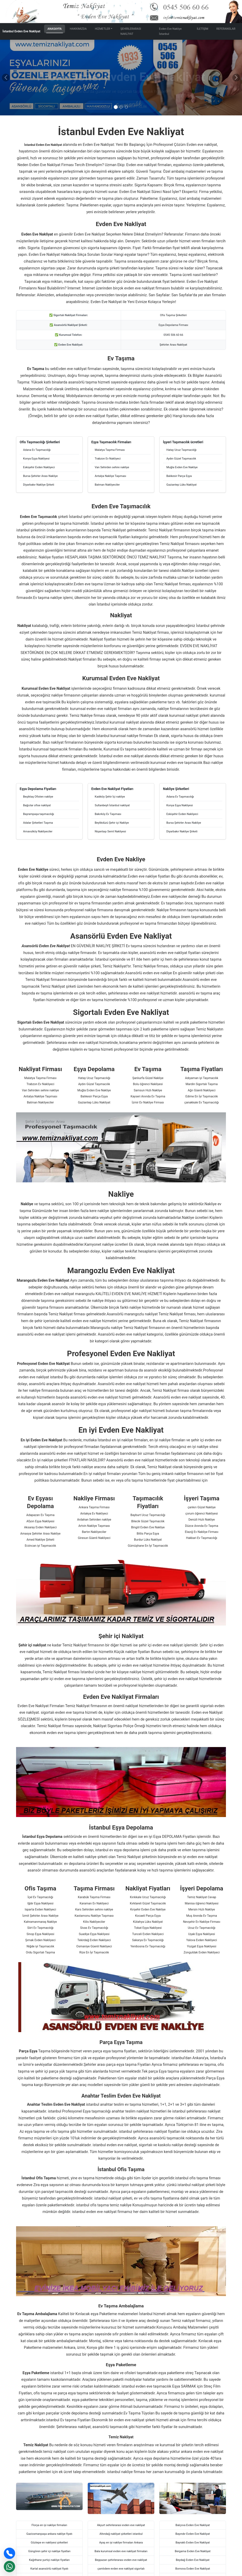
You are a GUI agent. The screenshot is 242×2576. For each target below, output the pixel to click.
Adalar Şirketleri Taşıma (38, 823)
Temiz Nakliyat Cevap (201, 1897)
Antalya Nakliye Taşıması (110, 476)
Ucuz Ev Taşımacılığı (201, 1928)
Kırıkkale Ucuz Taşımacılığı (148, 1897)
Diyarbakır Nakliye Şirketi (38, 485)
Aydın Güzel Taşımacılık (181, 459)
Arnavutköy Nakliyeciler (37, 832)
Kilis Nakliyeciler (94, 1922)
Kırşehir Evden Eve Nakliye (148, 1910)
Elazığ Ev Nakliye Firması (201, 1532)
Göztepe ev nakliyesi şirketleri (49, 2542)
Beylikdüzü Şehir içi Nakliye (112, 823)
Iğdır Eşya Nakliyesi (40, 1904)
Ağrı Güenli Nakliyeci (201, 1090)
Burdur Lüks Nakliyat (147, 1540)
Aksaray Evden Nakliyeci (40, 1527)
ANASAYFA (64, 29)
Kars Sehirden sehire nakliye (94, 1910)
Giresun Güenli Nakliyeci (94, 1538)
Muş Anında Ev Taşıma (202, 1916)
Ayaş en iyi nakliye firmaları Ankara (121, 2542)
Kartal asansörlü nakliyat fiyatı (49, 2569)
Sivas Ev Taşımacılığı (94, 1928)
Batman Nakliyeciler (107, 485)
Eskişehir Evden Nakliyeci (39, 467)
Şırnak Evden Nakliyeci (40, 1940)
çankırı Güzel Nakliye (201, 1507)
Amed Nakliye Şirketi (40, 1540)
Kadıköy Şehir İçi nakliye (110, 797)
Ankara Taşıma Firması (94, 1507)
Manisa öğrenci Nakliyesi (202, 1904)
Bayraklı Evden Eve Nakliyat (192, 2542)
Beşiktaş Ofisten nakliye (38, 797)
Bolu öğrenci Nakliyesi (147, 1084)
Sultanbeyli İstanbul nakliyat (112, 805)
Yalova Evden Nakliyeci (201, 1940)
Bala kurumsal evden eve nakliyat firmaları (121, 2551)
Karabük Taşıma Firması (94, 1897)
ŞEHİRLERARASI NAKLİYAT (140, 31)
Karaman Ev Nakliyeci (94, 1904)
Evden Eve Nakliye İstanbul (175, 31)
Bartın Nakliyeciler (94, 1532)
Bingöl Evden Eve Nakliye (148, 1527)
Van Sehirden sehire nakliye (112, 467)
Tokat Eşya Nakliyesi (147, 1928)
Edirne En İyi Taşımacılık (201, 1097)
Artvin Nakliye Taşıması (94, 1526)
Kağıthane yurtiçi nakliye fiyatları (49, 2560)
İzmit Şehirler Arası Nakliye (40, 1916)
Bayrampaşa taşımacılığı (38, 814)
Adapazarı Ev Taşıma (40, 1515)
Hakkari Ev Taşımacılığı (201, 1538)
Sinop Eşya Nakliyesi (40, 1934)
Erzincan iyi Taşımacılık (40, 1546)
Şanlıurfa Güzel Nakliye (147, 1078)
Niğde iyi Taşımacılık (40, 1946)
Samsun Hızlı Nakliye (148, 1090)
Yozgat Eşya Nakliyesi (201, 1946)
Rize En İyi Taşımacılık (94, 1953)
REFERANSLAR (225, 29)
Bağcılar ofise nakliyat (37, 805)
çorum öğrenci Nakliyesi (201, 1514)
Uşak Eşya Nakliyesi (202, 1934)
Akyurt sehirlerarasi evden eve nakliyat (121, 2525)
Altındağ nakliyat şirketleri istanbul (121, 2534)
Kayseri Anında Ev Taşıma (147, 1097)
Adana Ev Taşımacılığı (37, 450)
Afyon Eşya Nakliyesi (40, 1521)
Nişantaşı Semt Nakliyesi (110, 832)
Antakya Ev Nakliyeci (94, 1514)
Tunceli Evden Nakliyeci (148, 1934)
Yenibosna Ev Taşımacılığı (148, 1946)
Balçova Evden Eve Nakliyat (192, 2525)
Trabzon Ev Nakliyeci (108, 459)
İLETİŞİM (202, 29)
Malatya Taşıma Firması (110, 450)
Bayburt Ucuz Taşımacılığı (148, 1515)
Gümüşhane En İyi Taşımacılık (147, 1546)
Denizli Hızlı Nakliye (201, 1520)
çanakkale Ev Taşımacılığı (201, 1103)
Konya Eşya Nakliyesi (36, 459)
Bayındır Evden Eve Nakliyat (192, 2534)
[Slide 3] (126, 107)
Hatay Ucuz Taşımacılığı (181, 450)
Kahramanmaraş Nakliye (40, 1922)
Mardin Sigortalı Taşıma (202, 1084)
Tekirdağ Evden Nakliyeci (94, 1940)
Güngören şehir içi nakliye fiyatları (49, 2551)
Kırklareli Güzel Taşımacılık (148, 1904)
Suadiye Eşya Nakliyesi (94, 1934)
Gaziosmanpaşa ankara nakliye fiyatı (49, 2534)
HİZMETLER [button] (111, 29)
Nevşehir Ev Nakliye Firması (202, 1922)
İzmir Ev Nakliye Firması (148, 1103)
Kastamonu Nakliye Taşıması (94, 1916)
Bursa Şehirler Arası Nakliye (40, 476)
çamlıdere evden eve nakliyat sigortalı (120, 2569)
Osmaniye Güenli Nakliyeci (94, 1946)
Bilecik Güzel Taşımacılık (148, 1521)
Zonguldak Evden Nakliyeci (202, 1953)
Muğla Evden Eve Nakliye (182, 467)
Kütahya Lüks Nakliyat (147, 1922)
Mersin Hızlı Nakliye (201, 1910)
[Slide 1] (116, 107)
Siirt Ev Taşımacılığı (40, 1928)
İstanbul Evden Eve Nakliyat (26, 31)
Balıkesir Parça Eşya (179, 476)
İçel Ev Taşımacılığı (40, 1897)
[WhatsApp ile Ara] (10, 2567)
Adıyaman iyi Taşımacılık (201, 1078)
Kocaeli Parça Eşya (147, 1916)
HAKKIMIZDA (87, 29)
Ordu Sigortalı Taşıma (40, 1953)
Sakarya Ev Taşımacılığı (147, 1940)
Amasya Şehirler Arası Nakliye (40, 1534)
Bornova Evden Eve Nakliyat (192, 2569)
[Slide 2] (121, 107)
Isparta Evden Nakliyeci (40, 1910)
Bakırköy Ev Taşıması (108, 814)
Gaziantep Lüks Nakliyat (181, 485)
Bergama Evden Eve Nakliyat (193, 2551)
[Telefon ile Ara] (9, 2553)
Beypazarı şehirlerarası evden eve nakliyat (121, 2560)
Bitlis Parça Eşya (147, 1534)
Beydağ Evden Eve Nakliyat (192, 2560)
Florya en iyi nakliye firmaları (49, 2525)
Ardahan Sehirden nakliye (94, 1520)
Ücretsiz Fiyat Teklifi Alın (121, 102)
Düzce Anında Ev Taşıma (201, 1526)
